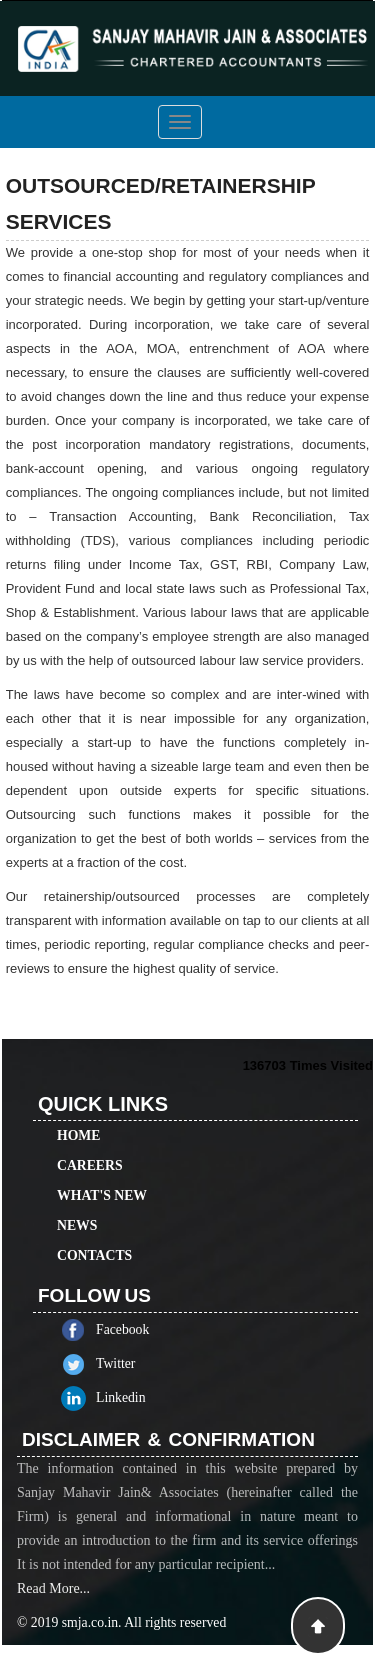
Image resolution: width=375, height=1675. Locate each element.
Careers (90, 1142)
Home (78, 1112)
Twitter (138, 1363)
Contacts (94, 1232)
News (77, 1202)
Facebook (145, 1329)
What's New (102, 1172)
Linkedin (144, 1397)
